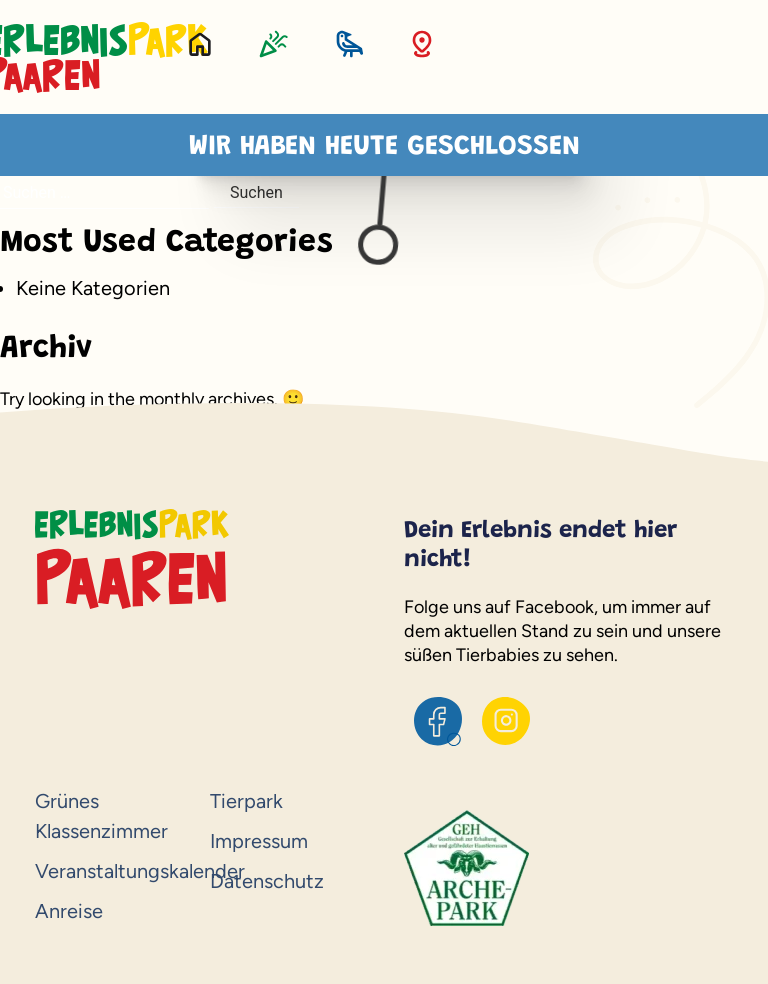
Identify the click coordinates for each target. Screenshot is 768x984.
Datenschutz (267, 881)
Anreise (69, 911)
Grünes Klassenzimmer (101, 816)
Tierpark (246, 801)
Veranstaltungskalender (112, 871)
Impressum (259, 841)
